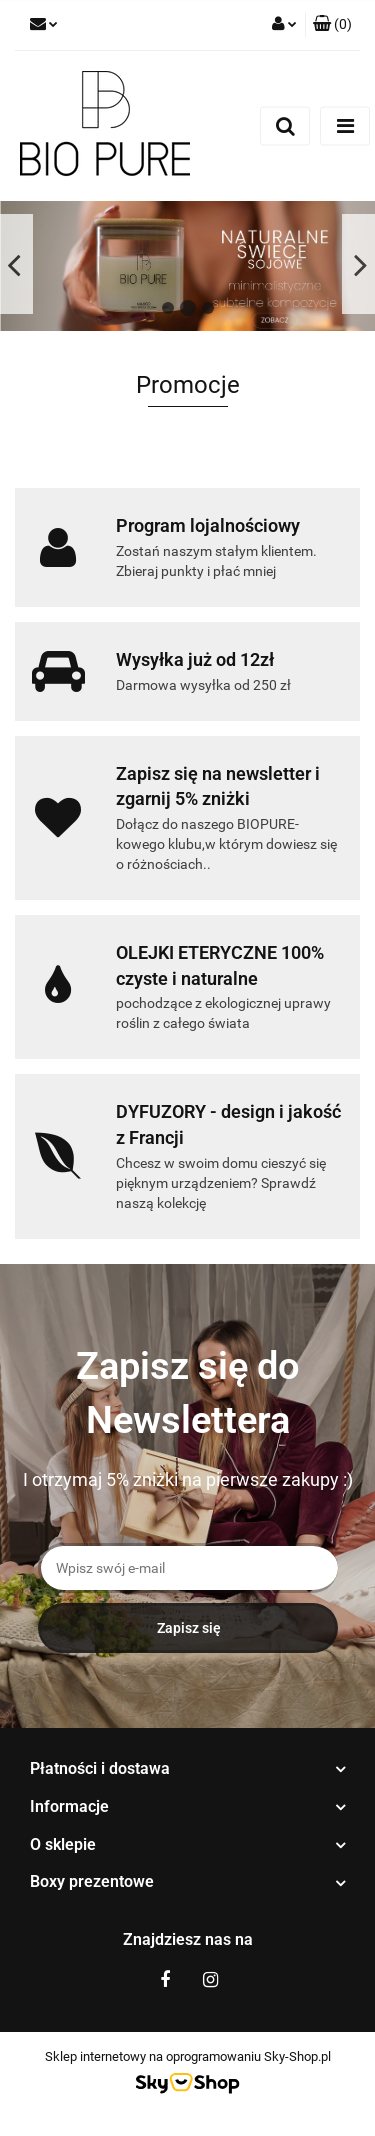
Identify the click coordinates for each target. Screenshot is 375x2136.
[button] (332, 25)
